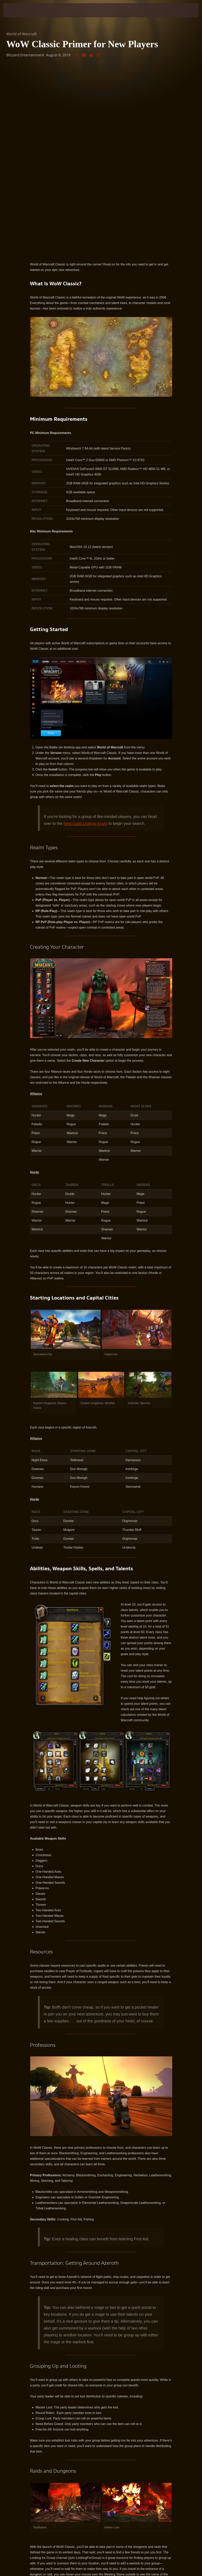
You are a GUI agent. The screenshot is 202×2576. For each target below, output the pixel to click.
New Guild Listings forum (85, 638)
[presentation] (15, 10)
